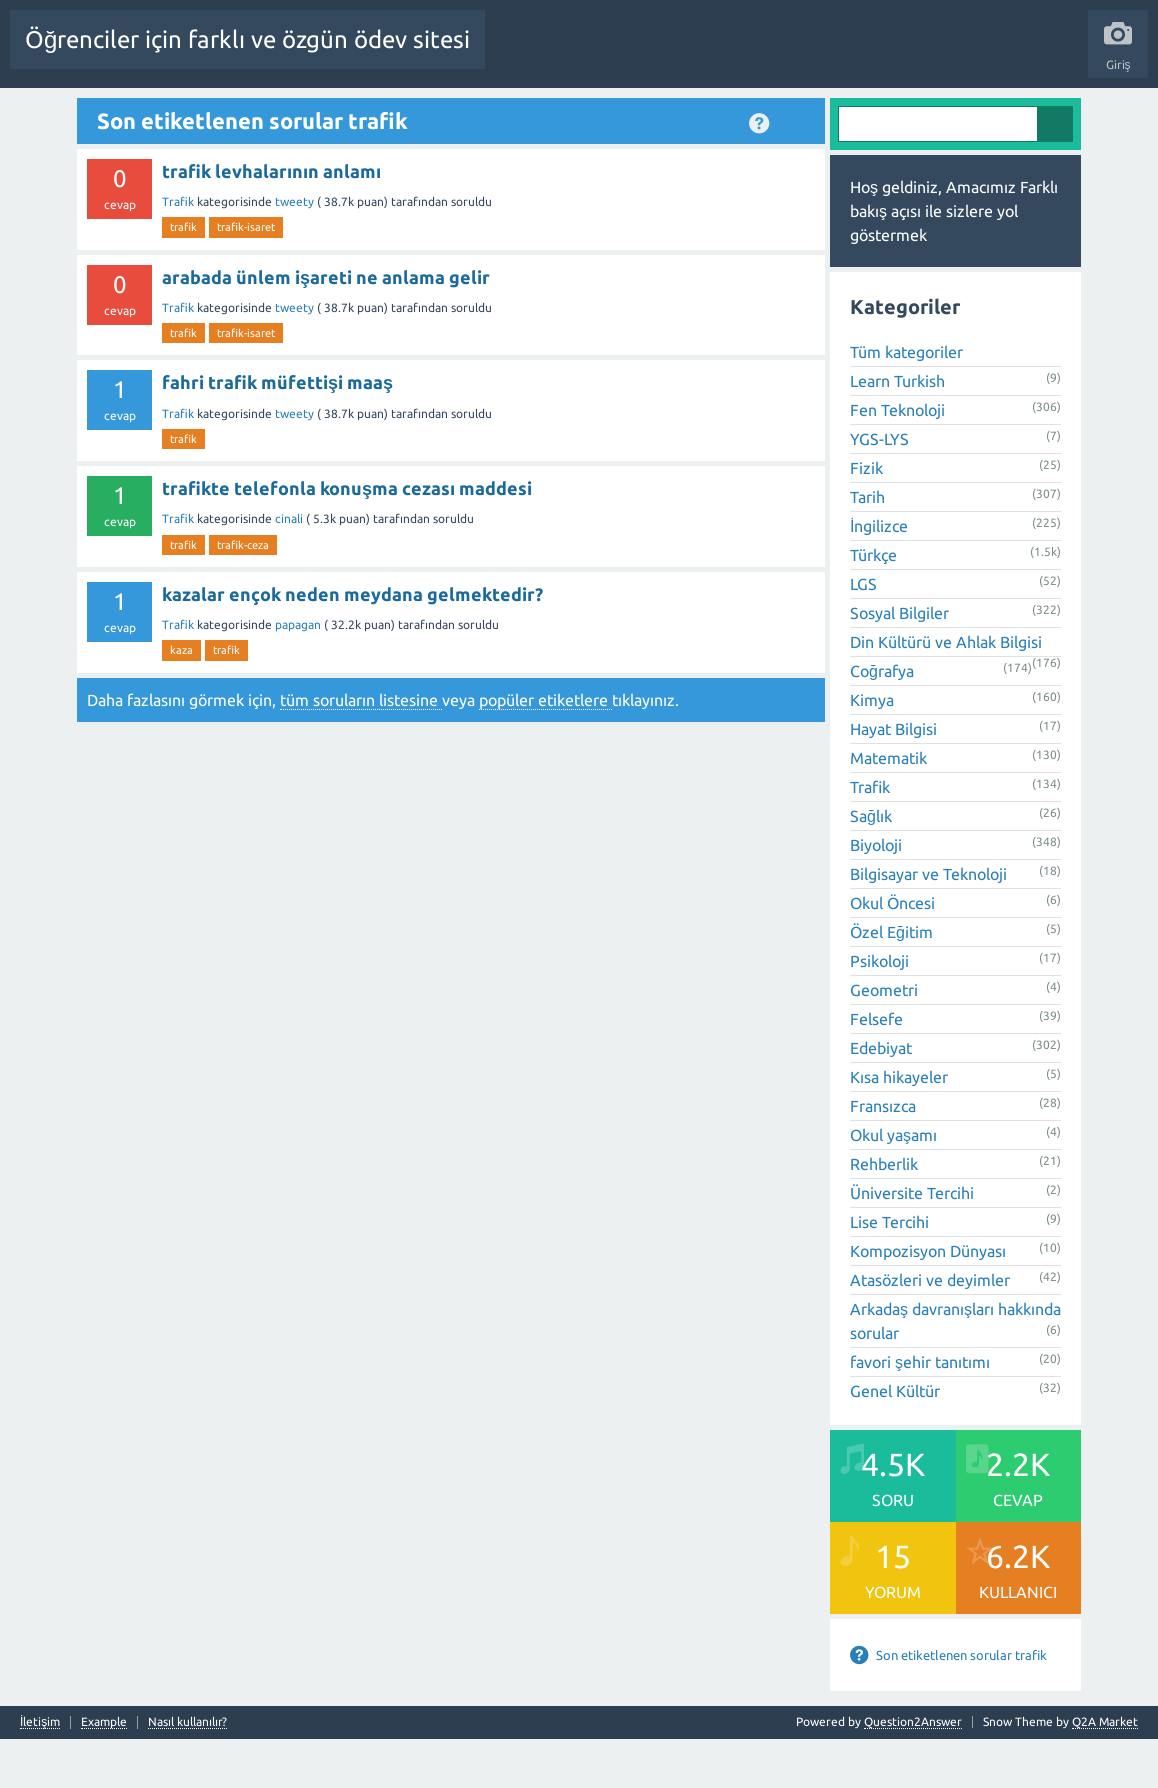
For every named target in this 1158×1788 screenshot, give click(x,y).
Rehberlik (884, 1213)
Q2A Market (1105, 1770)
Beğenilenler (278, 113)
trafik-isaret (246, 276)
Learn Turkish (897, 430)
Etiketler (471, 113)
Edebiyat (881, 1097)
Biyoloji (876, 894)
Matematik (888, 807)
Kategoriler (547, 113)
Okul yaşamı (893, 1184)
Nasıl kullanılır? (187, 1771)
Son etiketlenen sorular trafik (961, 1704)
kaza (181, 699)
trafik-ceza (243, 593)
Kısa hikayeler (899, 1126)
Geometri (884, 1039)
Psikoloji (879, 1010)
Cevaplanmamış (381, 113)
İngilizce (879, 575)
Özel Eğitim (891, 981)
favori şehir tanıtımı (920, 1411)
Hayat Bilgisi (893, 778)
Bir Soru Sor (714, 113)
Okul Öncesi (892, 952)
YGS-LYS (879, 488)
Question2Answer (913, 1770)
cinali (290, 567)
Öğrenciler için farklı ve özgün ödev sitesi (247, 39)
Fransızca (883, 1155)
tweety (296, 249)
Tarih (867, 546)
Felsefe (876, 1068)
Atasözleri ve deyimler (930, 1329)
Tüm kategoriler (906, 401)
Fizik (866, 517)
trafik (183, 276)
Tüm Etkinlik (55, 113)
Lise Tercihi (889, 1271)
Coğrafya (882, 720)
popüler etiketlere (545, 748)
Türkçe (873, 604)
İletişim (40, 1771)
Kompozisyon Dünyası (928, 1300)
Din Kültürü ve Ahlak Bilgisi (946, 691)
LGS (863, 633)
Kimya (872, 749)
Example (104, 1771)
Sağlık (871, 865)
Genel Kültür (895, 1440)
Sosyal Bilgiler (899, 662)
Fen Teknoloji (897, 459)
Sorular (200, 113)
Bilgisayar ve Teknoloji (928, 923)
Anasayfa (135, 113)
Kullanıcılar (630, 113)
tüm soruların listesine (361, 748)
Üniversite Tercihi (912, 1242)
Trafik (179, 249)
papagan (299, 673)
